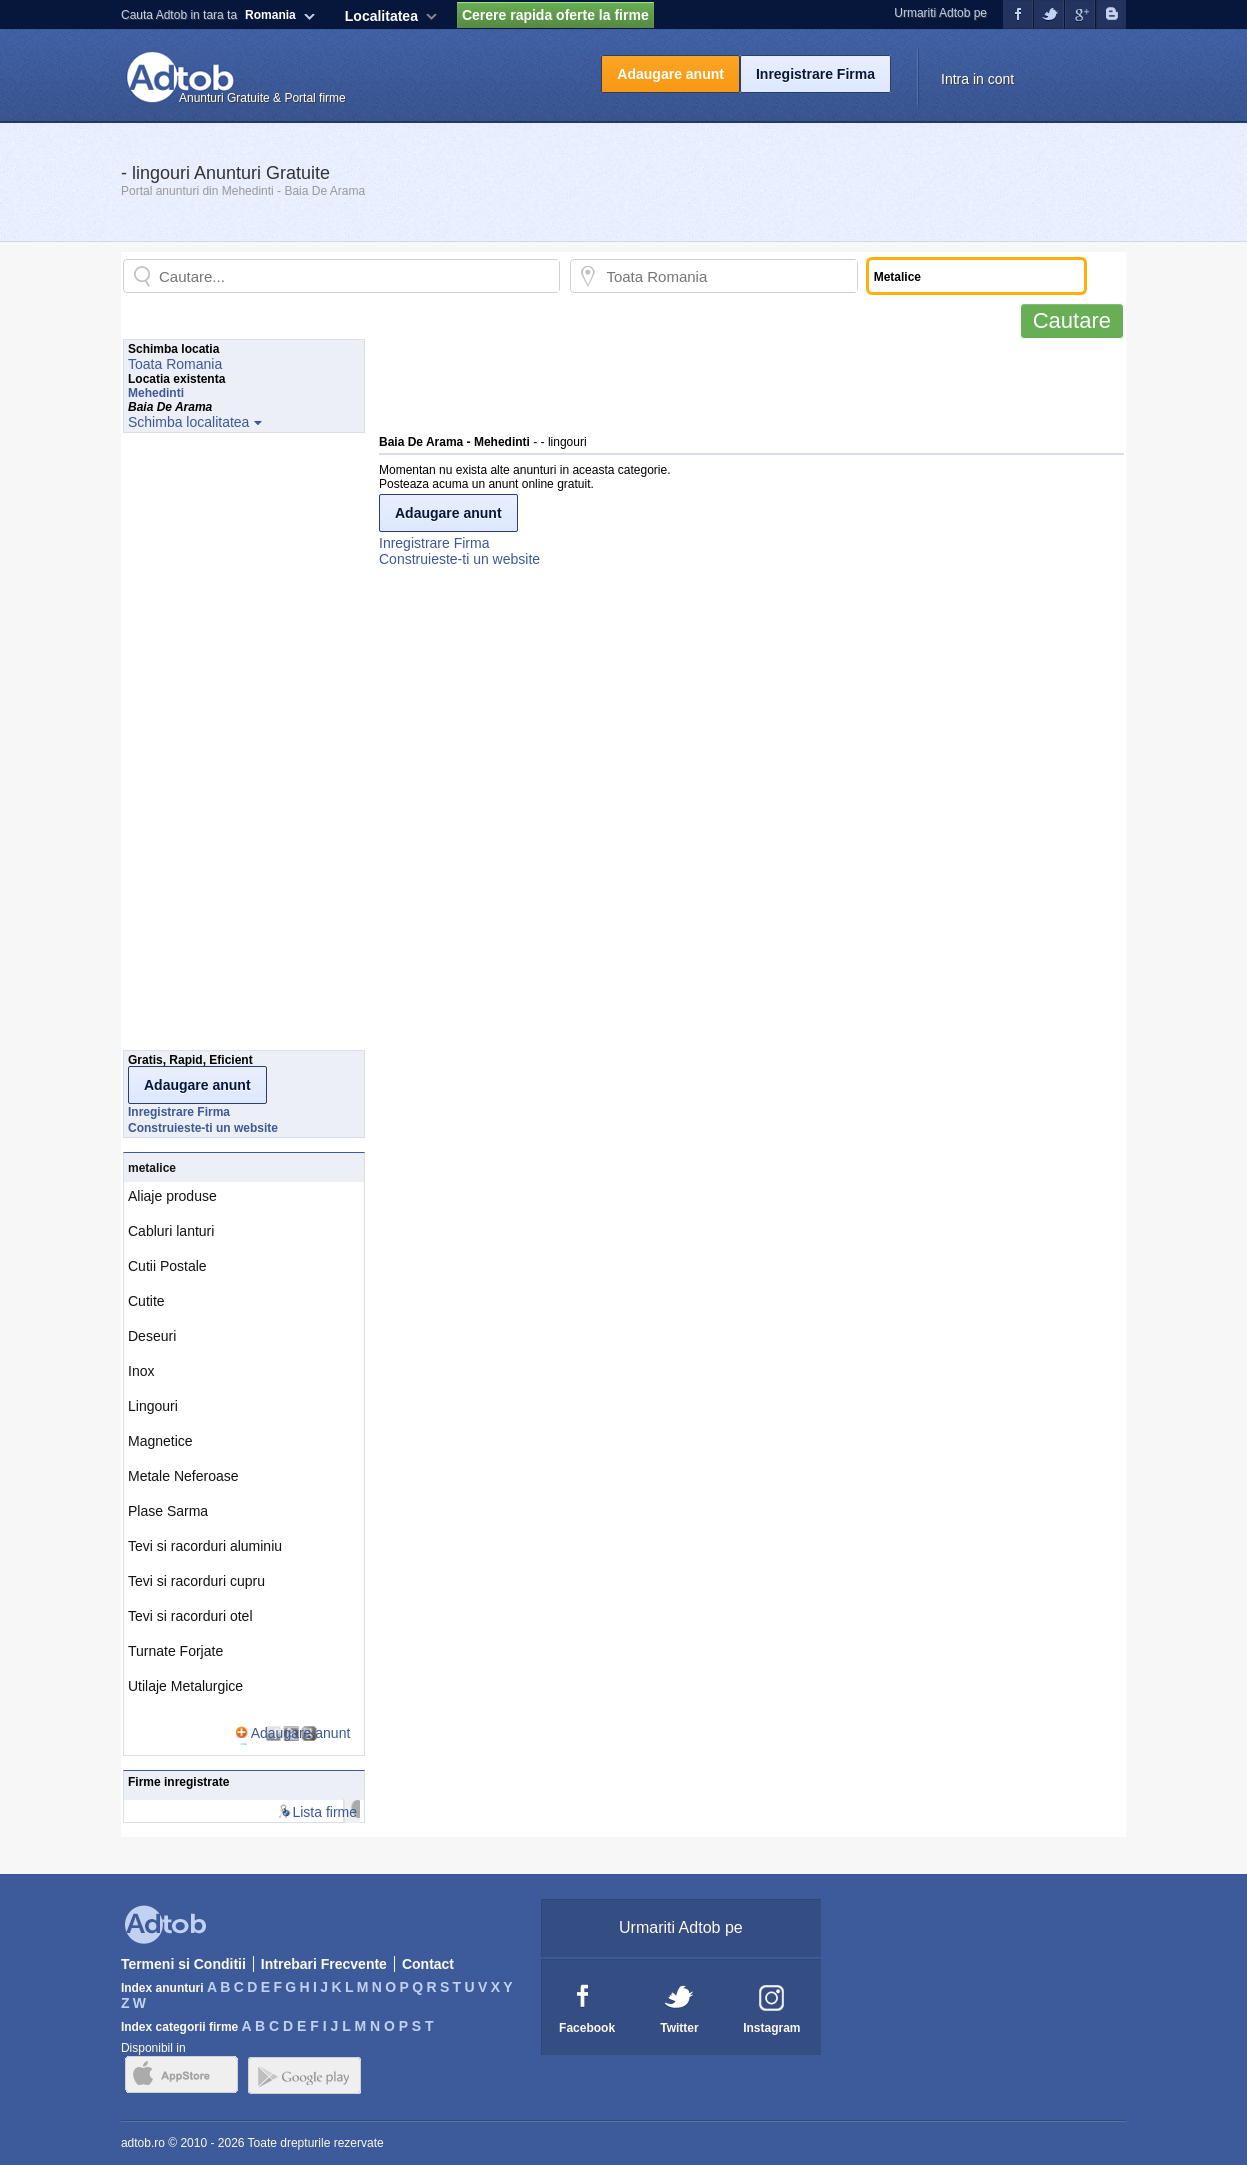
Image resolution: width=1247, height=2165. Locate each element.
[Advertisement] (743, 384)
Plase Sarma (168, 1511)
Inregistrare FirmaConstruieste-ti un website (459, 551)
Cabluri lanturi (171, 1231)
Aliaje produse (172, 1196)
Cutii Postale (167, 1266)
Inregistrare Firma (815, 74)
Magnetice (160, 1441)
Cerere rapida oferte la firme (555, 15)
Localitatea (381, 16)
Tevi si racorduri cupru (196, 1581)
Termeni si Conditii (183, 1964)
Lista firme (324, 1812)
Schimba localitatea (188, 422)
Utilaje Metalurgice (185, 1686)
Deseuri (152, 1336)
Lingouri (153, 1406)
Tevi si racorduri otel (190, 1616)
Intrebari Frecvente (324, 1964)
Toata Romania (175, 364)
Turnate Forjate (175, 1651)
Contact (428, 1964)
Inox (141, 1371)
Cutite (146, 1301)
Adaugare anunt (670, 74)
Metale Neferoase (183, 1476)
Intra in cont (977, 79)
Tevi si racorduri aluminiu (205, 1546)
